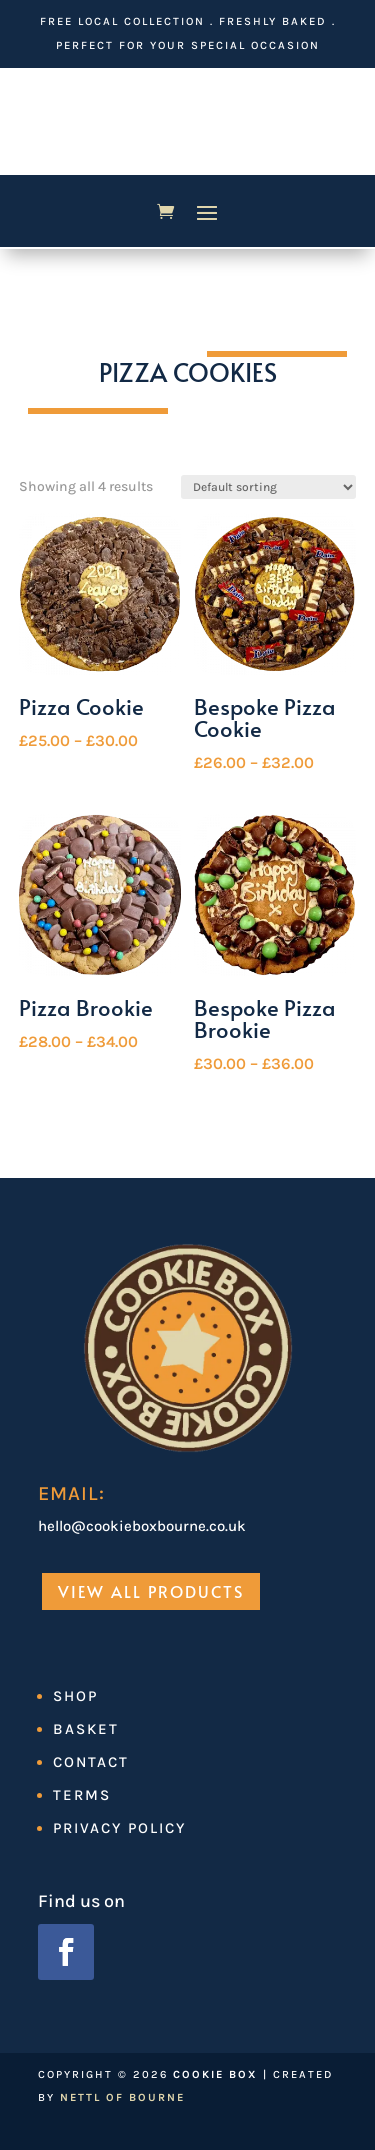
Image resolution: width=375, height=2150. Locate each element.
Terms (82, 1795)
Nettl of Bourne (122, 2097)
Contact (91, 1762)
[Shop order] (268, 487)
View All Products (151, 1591)
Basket (86, 1729)
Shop (75, 1696)
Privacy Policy (119, 1828)
